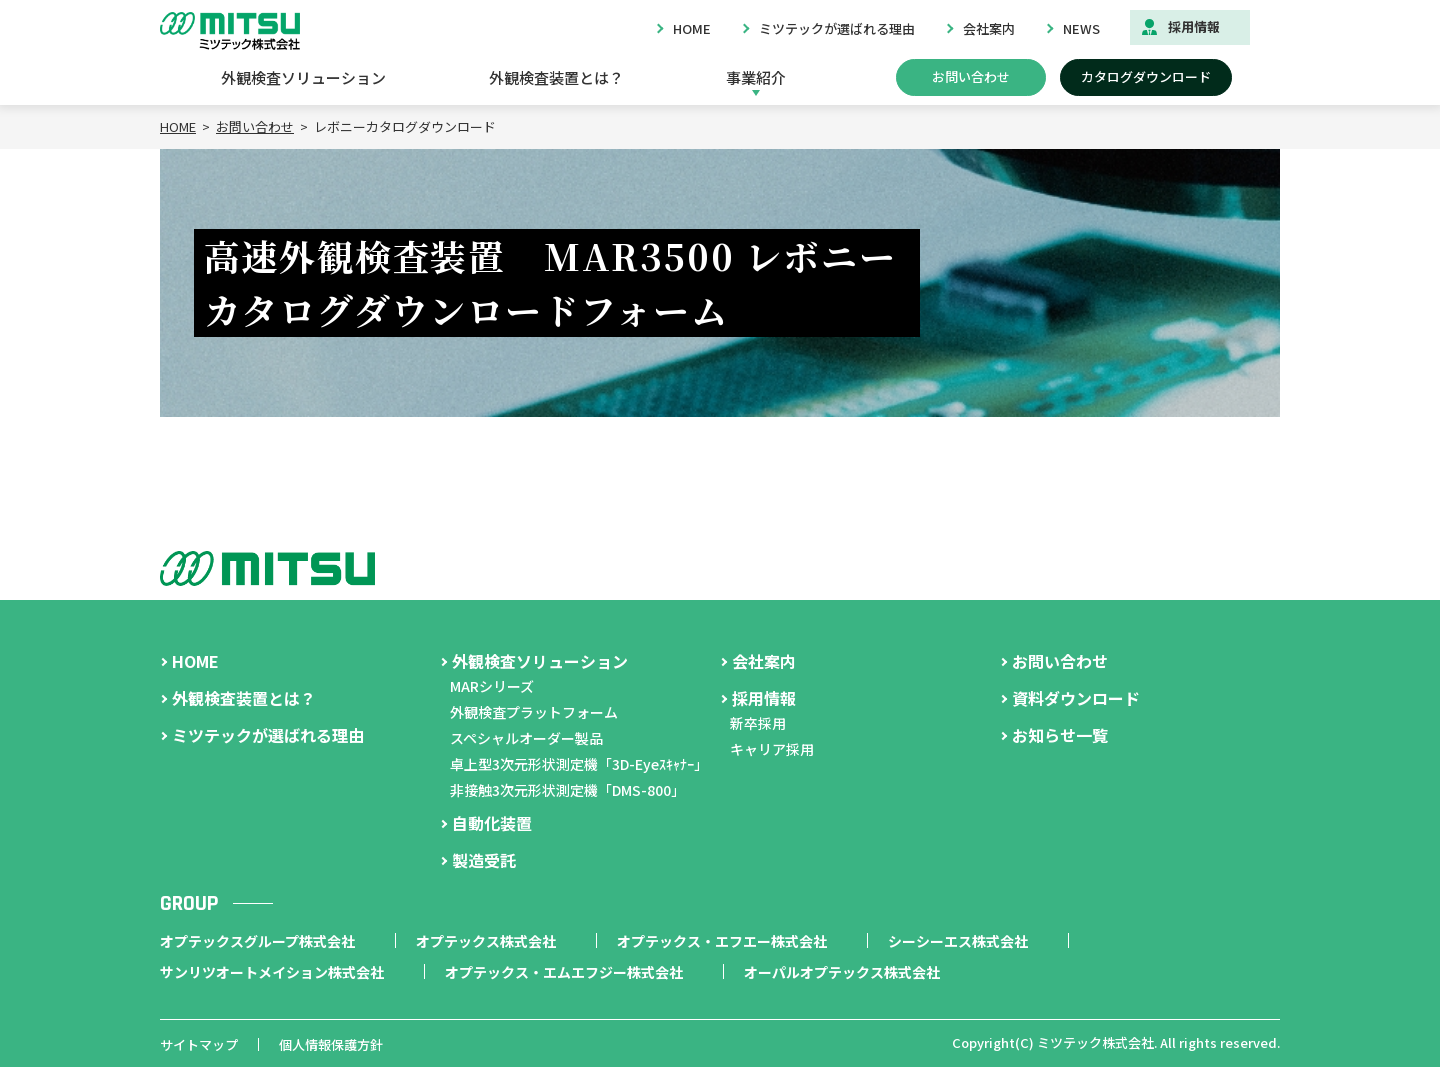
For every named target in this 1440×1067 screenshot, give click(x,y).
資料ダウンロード (1076, 698)
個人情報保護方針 (331, 1044)
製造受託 (484, 860)
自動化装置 (492, 823)
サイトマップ (199, 1044)
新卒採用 (758, 723)
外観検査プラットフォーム (534, 712)
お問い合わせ (971, 76)
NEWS (1081, 28)
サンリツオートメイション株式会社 (272, 972)
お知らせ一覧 (1060, 735)
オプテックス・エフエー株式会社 (722, 941)
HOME (692, 28)
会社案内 (989, 28)
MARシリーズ (492, 686)
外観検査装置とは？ (556, 77)
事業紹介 (756, 77)
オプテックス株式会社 (486, 941)
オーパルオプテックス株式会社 (842, 972)
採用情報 (1194, 26)
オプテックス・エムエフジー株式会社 (564, 972)
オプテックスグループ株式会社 (257, 941)
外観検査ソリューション (303, 77)
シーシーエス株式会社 (958, 941)
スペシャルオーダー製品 (526, 738)
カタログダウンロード (1146, 76)
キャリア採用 (772, 749)
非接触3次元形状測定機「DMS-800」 (567, 790)
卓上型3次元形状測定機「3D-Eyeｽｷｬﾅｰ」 (579, 764)
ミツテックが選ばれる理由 (837, 28)
